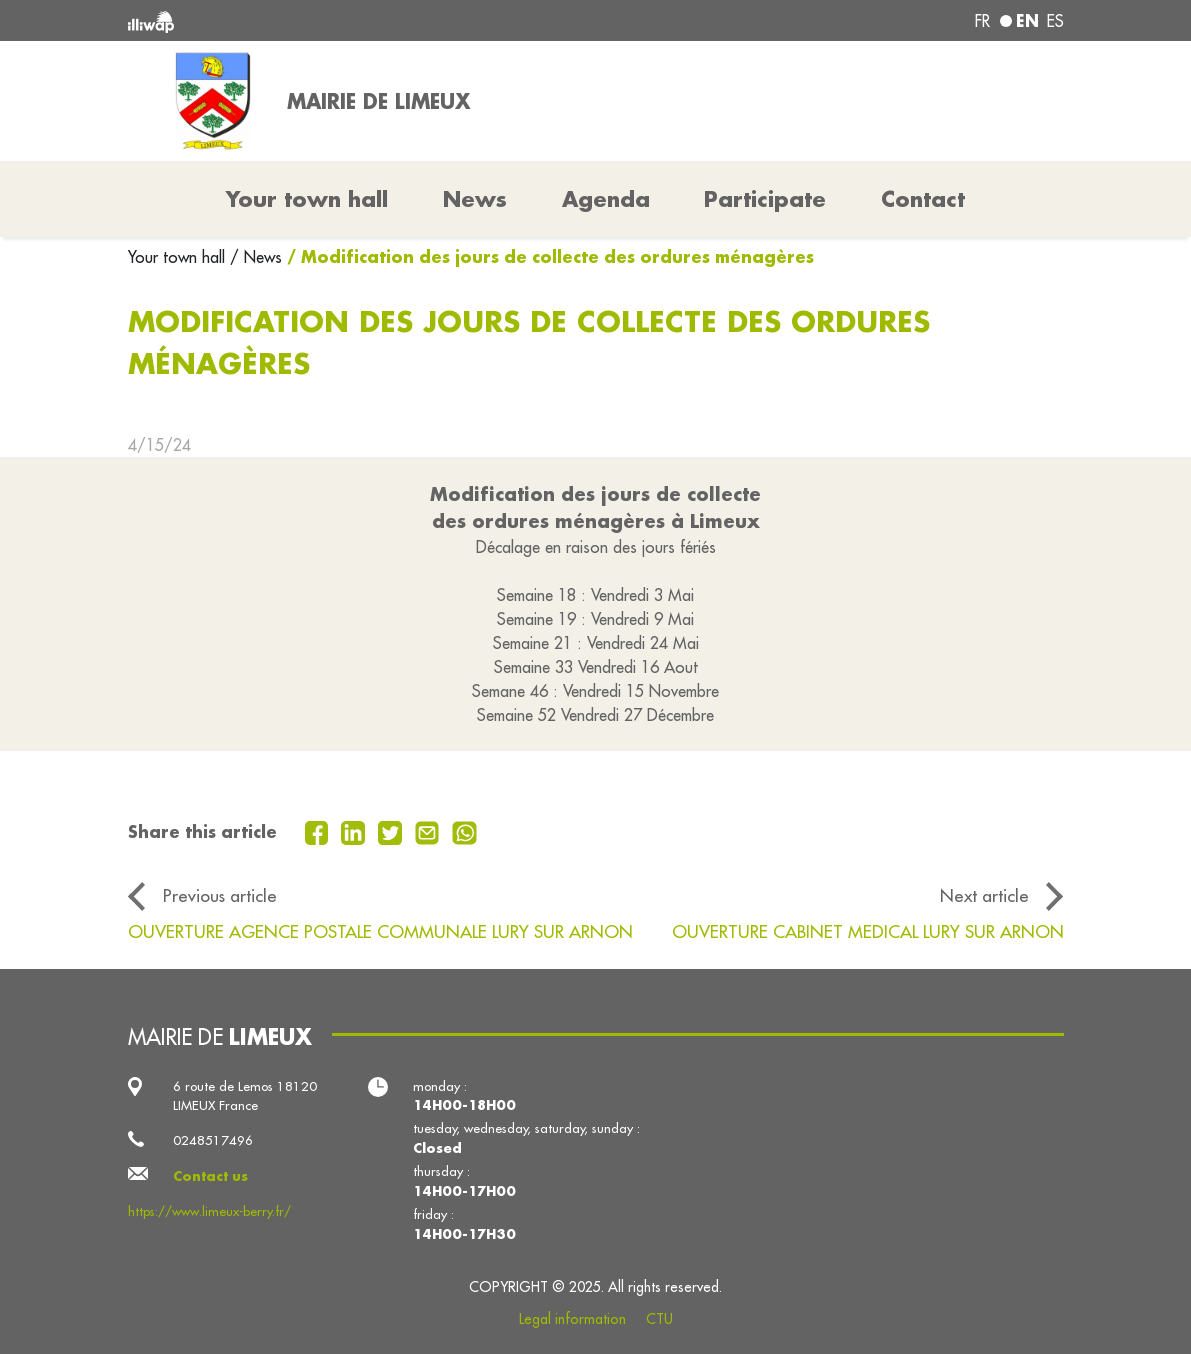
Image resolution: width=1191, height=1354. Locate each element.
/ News (256, 257)
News (475, 199)
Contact (923, 199)
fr (982, 21)
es (1055, 21)
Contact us (210, 1176)
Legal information (572, 1319)
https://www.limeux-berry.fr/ (209, 1211)
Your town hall (179, 257)
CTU (659, 1319)
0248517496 (213, 1140)
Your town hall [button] (307, 199)
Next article (984, 895)
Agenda (606, 199)
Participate (765, 199)
